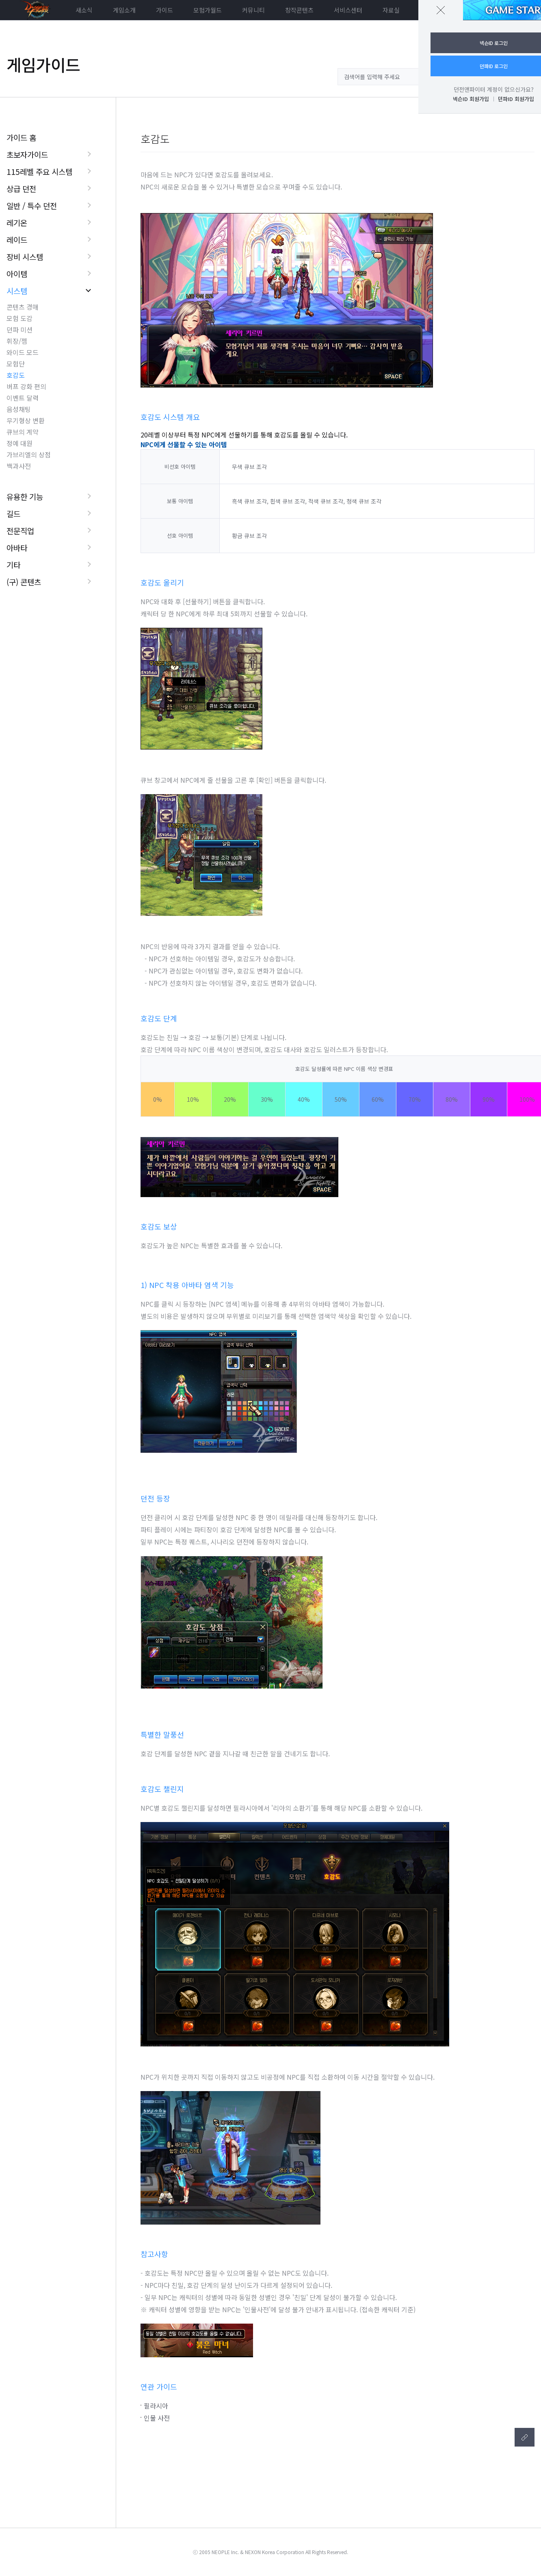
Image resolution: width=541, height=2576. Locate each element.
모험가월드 (207, 10)
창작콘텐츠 (299, 10)
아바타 (16, 547)
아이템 (16, 273)
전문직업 (20, 530)
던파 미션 (19, 329)
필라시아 (156, 2405)
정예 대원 (19, 443)
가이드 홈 (21, 137)
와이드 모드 (22, 352)
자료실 (391, 10)
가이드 (164, 10)
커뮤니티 (253, 10)
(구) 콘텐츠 (23, 581)
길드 (13, 513)
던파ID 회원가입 (516, 99)
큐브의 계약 (22, 432)
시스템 (16, 290)
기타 (13, 564)
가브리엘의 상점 (28, 454)
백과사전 (18, 466)
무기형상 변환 (25, 420)
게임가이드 (43, 64)
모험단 (15, 363)
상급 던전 (21, 188)
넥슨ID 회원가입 (471, 99)
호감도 (15, 375)
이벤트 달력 (22, 398)
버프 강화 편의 (26, 386)
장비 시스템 (24, 256)
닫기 (440, 10)
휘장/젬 (16, 341)
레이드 (16, 239)
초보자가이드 (27, 154)
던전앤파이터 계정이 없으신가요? (494, 89)
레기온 (16, 222)
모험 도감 (19, 318)
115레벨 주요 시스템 (39, 171)
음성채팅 (18, 409)
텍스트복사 (525, 2437)
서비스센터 (348, 10)
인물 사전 (157, 2418)
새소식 (84, 10)
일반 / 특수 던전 (31, 205)
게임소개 (124, 10)
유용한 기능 (24, 496)
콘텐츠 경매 (22, 307)
